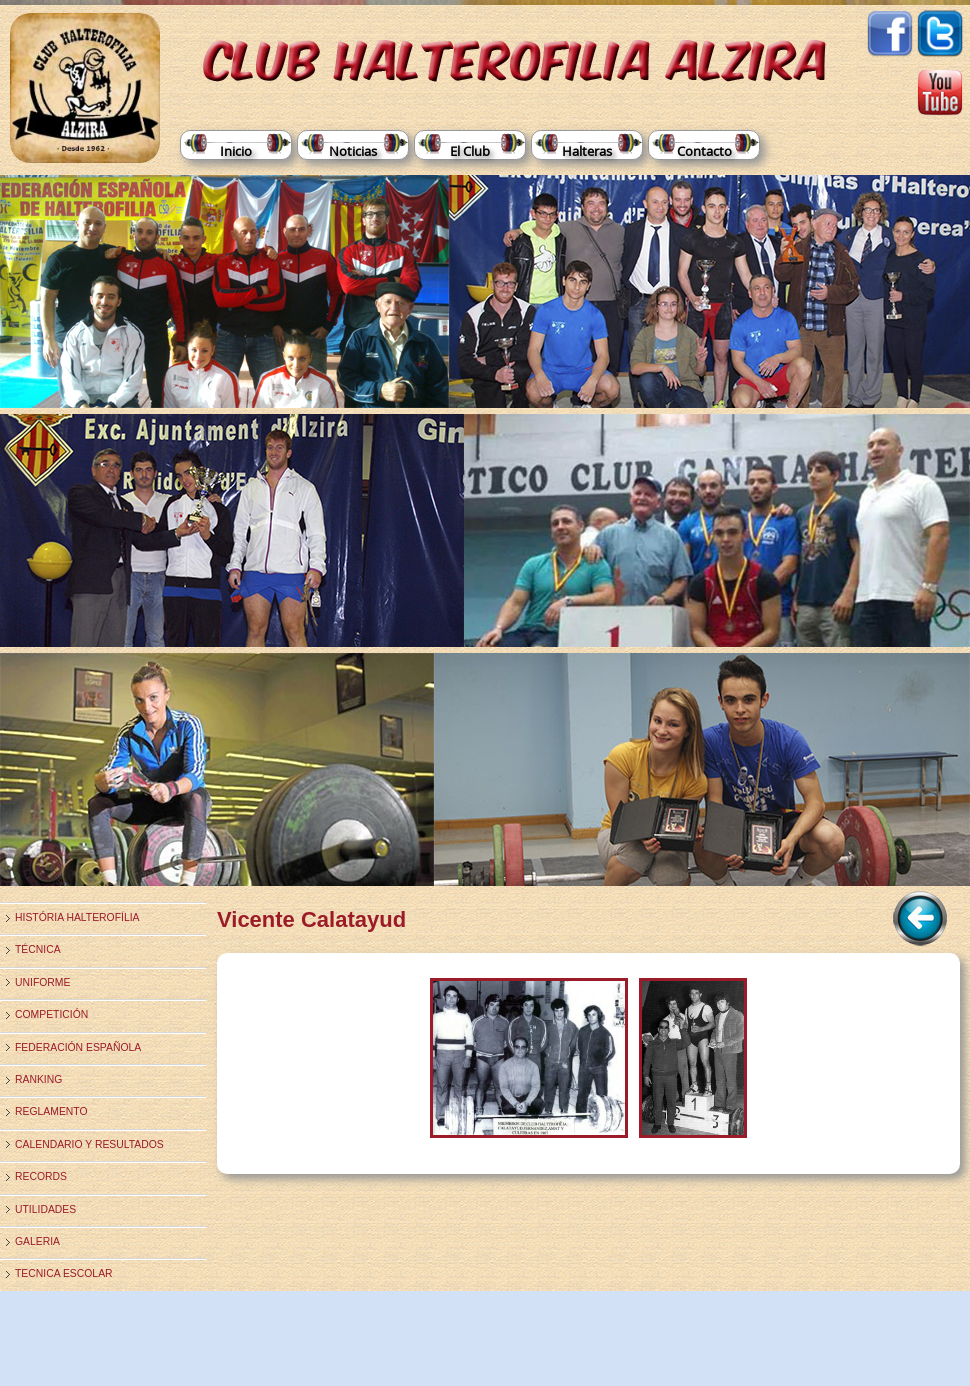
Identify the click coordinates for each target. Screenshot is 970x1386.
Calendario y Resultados (89, 1144)
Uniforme (42, 982)
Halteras (587, 151)
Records (41, 1176)
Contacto (704, 151)
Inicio (236, 151)
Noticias (353, 151)
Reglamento (51, 1111)
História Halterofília (77, 917)
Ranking (38, 1079)
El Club (470, 151)
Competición (51, 1014)
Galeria (37, 1241)
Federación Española (78, 1047)
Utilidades (45, 1209)
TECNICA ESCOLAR (64, 1273)
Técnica (38, 949)
